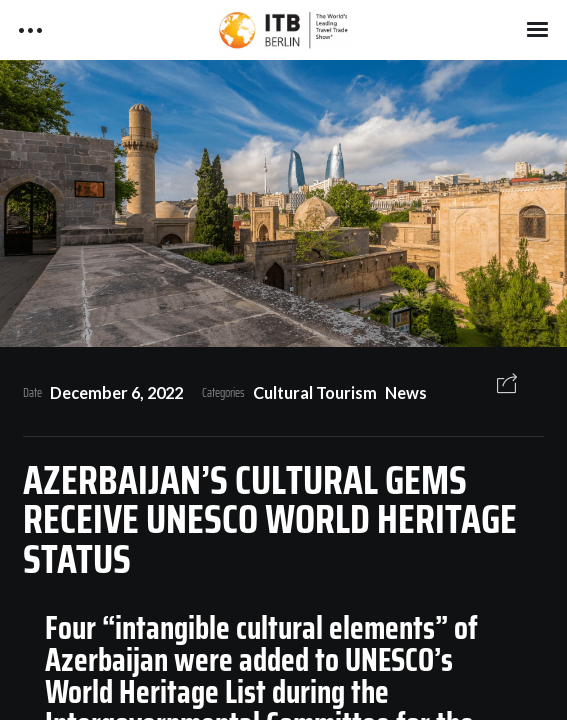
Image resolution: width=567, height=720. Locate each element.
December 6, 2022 (116, 392)
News (406, 392)
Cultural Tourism (315, 392)
